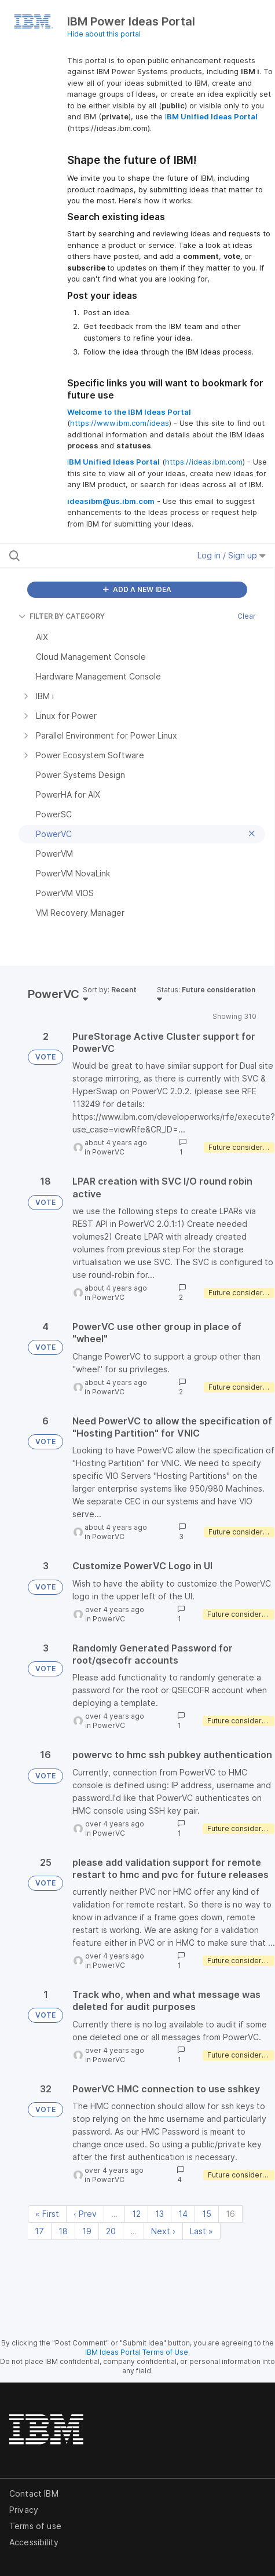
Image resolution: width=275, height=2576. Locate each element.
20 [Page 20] (111, 2231)
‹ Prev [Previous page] (85, 2214)
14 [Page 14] (183, 2214)
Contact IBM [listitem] (33, 2493)
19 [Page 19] (86, 2231)
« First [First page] (47, 2214)
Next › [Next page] (163, 2231)
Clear (246, 616)
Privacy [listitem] (23, 2510)
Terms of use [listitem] (35, 2526)
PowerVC (108, 1152)
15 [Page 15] (206, 2214)
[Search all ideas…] (83, 555)
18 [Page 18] (63, 2231)
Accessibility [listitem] (33, 2542)
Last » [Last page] (201, 2231)
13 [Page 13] (159, 2214)
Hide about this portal (104, 34)
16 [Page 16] (230, 2214)
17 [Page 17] (39, 2231)
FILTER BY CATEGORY (62, 616)
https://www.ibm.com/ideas (119, 422)
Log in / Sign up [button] (231, 555)
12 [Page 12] (136, 2214)
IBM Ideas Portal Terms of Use (136, 2352)
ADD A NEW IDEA (137, 589)
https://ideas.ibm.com (204, 461)
